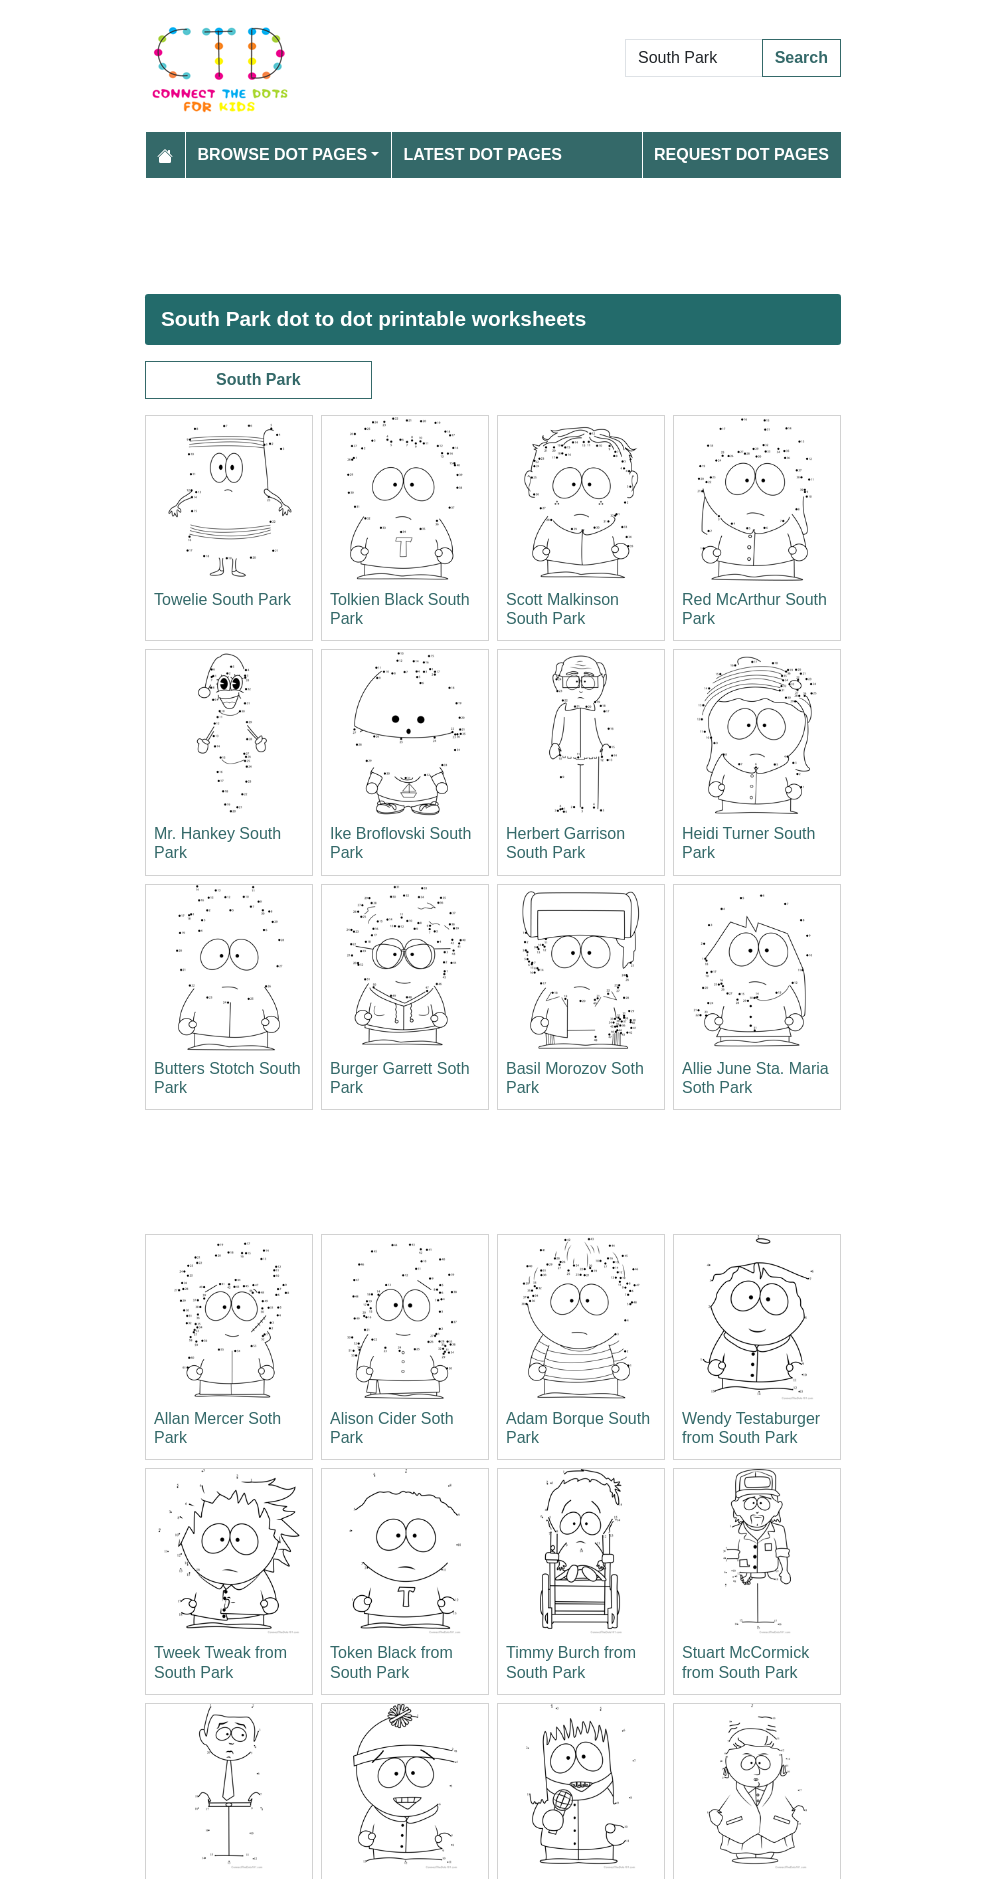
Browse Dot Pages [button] (283, 154)
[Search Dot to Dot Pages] (694, 58)
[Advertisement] (493, 236)
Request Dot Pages (741, 154)
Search (801, 57)
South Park (258, 379)
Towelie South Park (222, 599)
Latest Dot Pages (483, 154)
